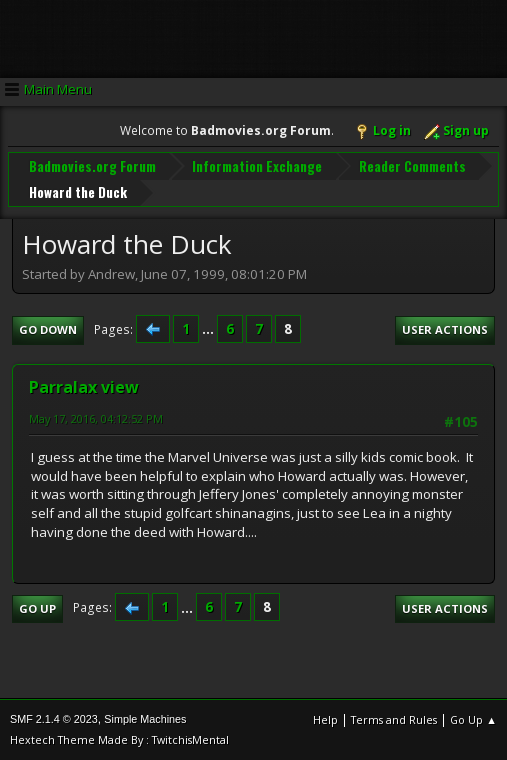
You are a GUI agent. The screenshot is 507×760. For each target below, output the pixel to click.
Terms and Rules (394, 719)
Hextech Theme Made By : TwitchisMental (119, 739)
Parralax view (84, 387)
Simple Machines (145, 719)
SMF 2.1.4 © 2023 (54, 719)
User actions (445, 329)
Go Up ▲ (473, 719)
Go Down (48, 329)
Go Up (37, 608)
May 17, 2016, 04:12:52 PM (96, 418)
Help (325, 719)
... (209, 329)
